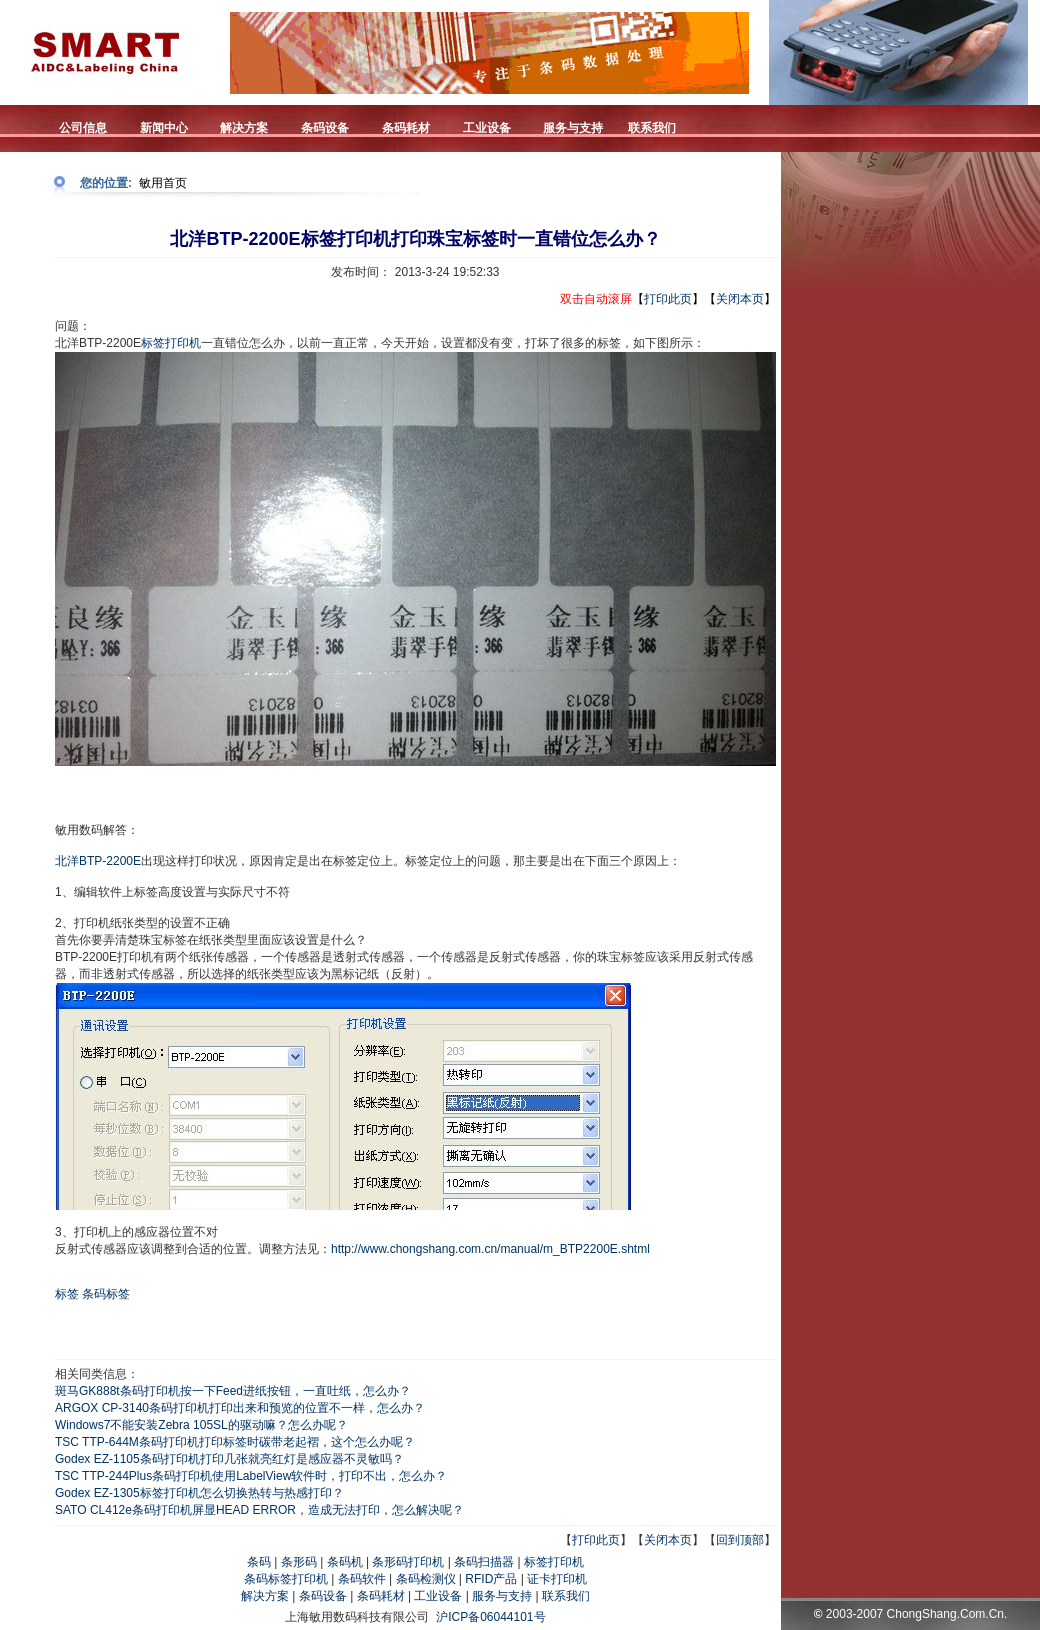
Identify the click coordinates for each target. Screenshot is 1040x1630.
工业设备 (438, 1596)
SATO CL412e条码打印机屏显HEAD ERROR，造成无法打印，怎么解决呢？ (259, 1510)
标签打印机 (171, 343)
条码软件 (362, 1579)
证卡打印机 (557, 1579)
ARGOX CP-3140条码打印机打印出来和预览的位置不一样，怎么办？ (240, 1408)
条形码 (299, 1562)
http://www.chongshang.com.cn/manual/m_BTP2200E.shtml (490, 1249)
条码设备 (323, 1596)
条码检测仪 (426, 1579)
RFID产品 (491, 1579)
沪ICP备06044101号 (490, 1617)
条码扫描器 (484, 1562)
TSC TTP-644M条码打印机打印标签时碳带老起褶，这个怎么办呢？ (235, 1442)
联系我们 (566, 1596)
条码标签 (106, 1294)
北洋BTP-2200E (98, 861)
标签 (67, 1294)
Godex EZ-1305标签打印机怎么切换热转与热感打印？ (199, 1493)
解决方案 (265, 1596)
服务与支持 (502, 1596)
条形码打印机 (408, 1562)
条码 (259, 1562)
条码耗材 (381, 1596)
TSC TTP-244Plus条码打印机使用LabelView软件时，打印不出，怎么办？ (251, 1476)
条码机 (345, 1562)
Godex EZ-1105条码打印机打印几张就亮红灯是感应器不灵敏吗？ (229, 1459)
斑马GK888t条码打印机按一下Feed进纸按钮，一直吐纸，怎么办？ (233, 1391)
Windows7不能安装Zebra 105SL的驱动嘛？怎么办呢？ (201, 1425)
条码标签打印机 (286, 1579)
